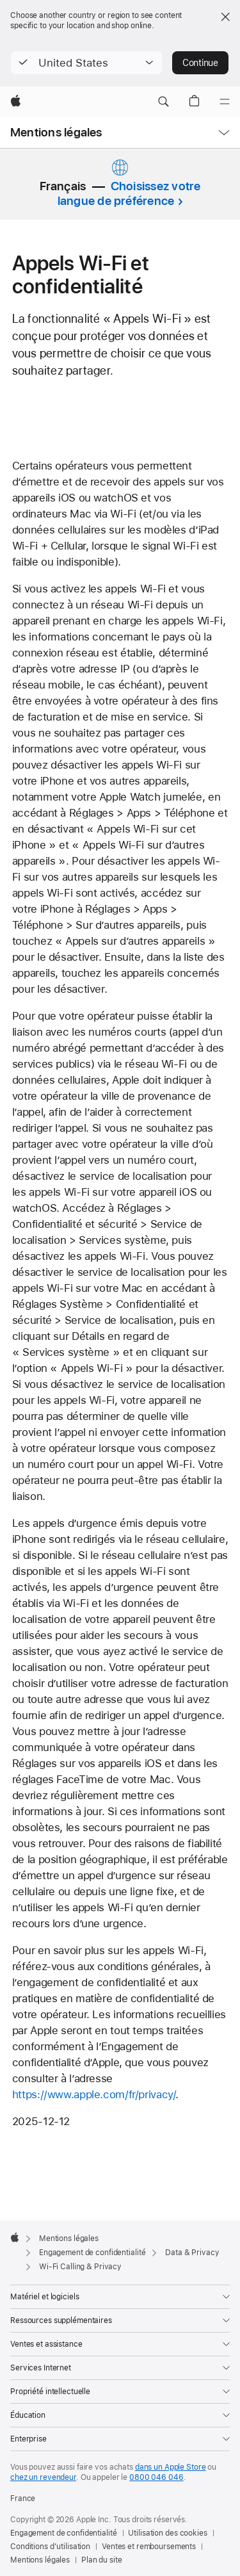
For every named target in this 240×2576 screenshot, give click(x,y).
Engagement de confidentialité (63, 2533)
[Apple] (15, 101)
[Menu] (224, 101)
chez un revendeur (43, 2477)
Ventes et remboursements (149, 2546)
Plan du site (101, 2560)
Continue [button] (200, 63)
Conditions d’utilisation (50, 2546)
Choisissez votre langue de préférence (129, 193)
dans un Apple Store (170, 2467)
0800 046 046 (156, 2477)
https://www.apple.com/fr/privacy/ (94, 2094)
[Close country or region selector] (225, 16)
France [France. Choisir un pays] (22, 2498)
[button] (86, 62)
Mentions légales (56, 132)
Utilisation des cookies (167, 2533)
